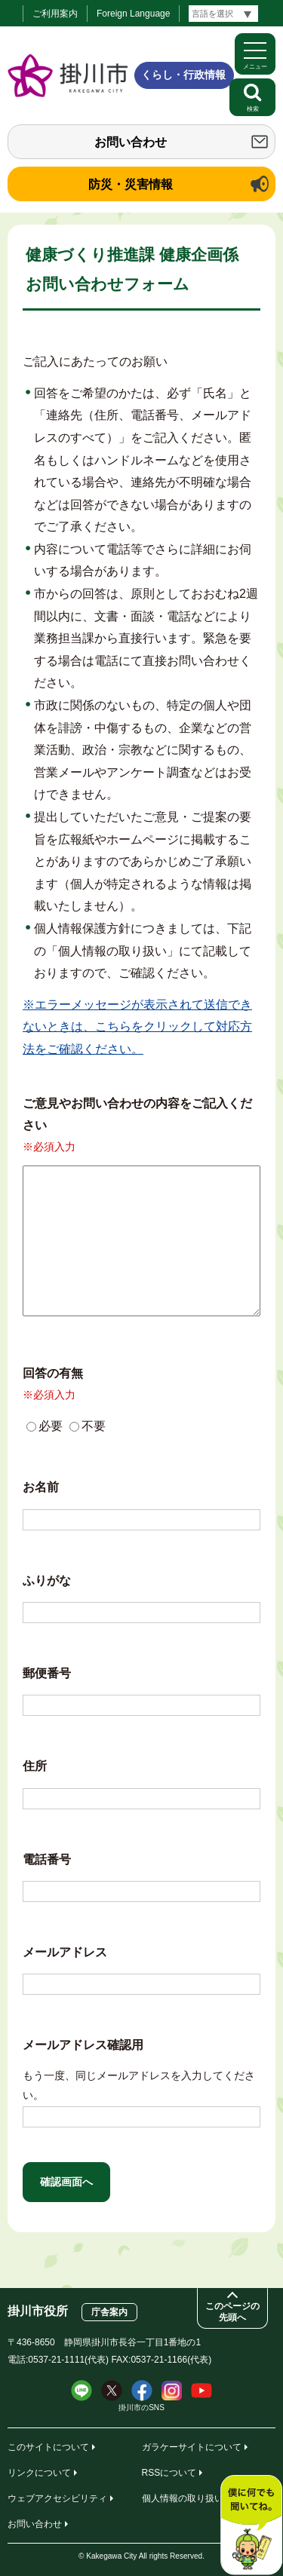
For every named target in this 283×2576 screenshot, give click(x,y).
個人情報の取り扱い (182, 2498)
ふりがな (47, 1580)
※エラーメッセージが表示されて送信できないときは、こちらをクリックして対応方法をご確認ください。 (137, 1026)
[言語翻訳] (223, 13)
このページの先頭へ (232, 2312)
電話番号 (47, 1859)
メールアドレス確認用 (83, 2044)
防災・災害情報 (130, 184)
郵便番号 (47, 1673)
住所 (35, 1766)
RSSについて (169, 2472)
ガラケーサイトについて (191, 2447)
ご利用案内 (55, 13)
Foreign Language (133, 13)
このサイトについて (48, 2447)
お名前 (41, 1487)
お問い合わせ (130, 142)
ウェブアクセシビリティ (57, 2498)
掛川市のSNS (141, 2407)
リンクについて (39, 2472)
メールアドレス (65, 1952)
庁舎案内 (109, 2312)
